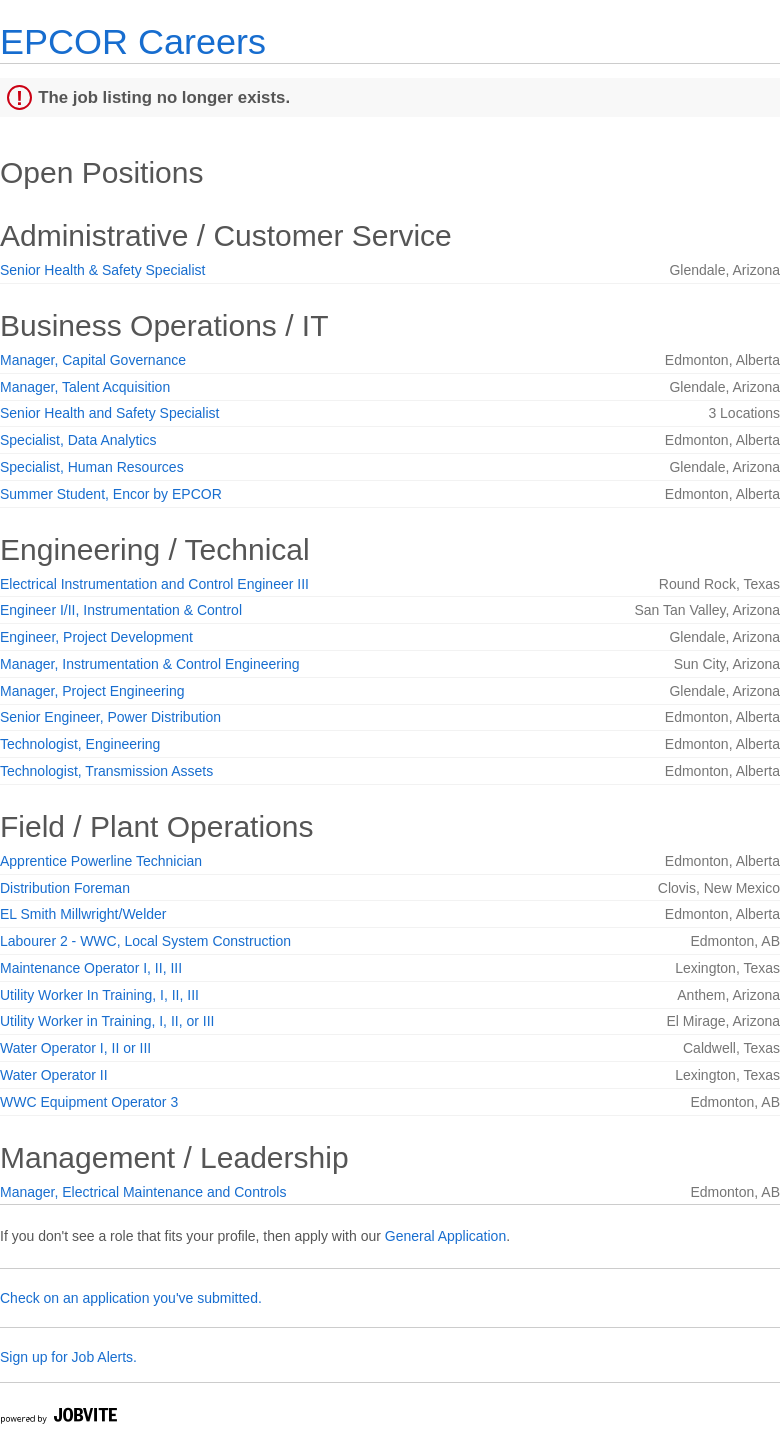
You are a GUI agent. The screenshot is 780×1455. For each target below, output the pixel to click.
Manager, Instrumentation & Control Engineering (150, 664)
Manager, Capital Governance (93, 360)
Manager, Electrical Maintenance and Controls (143, 1192)
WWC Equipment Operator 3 (89, 1102)
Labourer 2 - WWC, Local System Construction (145, 941)
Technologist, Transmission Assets (106, 771)
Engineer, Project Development (96, 637)
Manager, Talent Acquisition (85, 387)
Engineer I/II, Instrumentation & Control (121, 610)
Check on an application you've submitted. (131, 1298)
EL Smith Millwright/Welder (83, 914)
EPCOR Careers (133, 41)
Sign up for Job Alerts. (68, 1357)
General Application (445, 1236)
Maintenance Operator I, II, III (91, 968)
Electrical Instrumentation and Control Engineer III (154, 584)
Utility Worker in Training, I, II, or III (107, 1021)
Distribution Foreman (65, 888)
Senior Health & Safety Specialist (102, 270)
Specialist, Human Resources (92, 467)
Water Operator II (54, 1075)
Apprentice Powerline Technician (101, 861)
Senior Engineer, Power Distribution (110, 717)
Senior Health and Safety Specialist (109, 413)
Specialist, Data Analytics (78, 440)
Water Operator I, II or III (75, 1048)
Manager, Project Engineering (92, 691)
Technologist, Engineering (80, 744)
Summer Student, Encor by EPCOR (111, 494)
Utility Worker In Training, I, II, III (99, 995)
